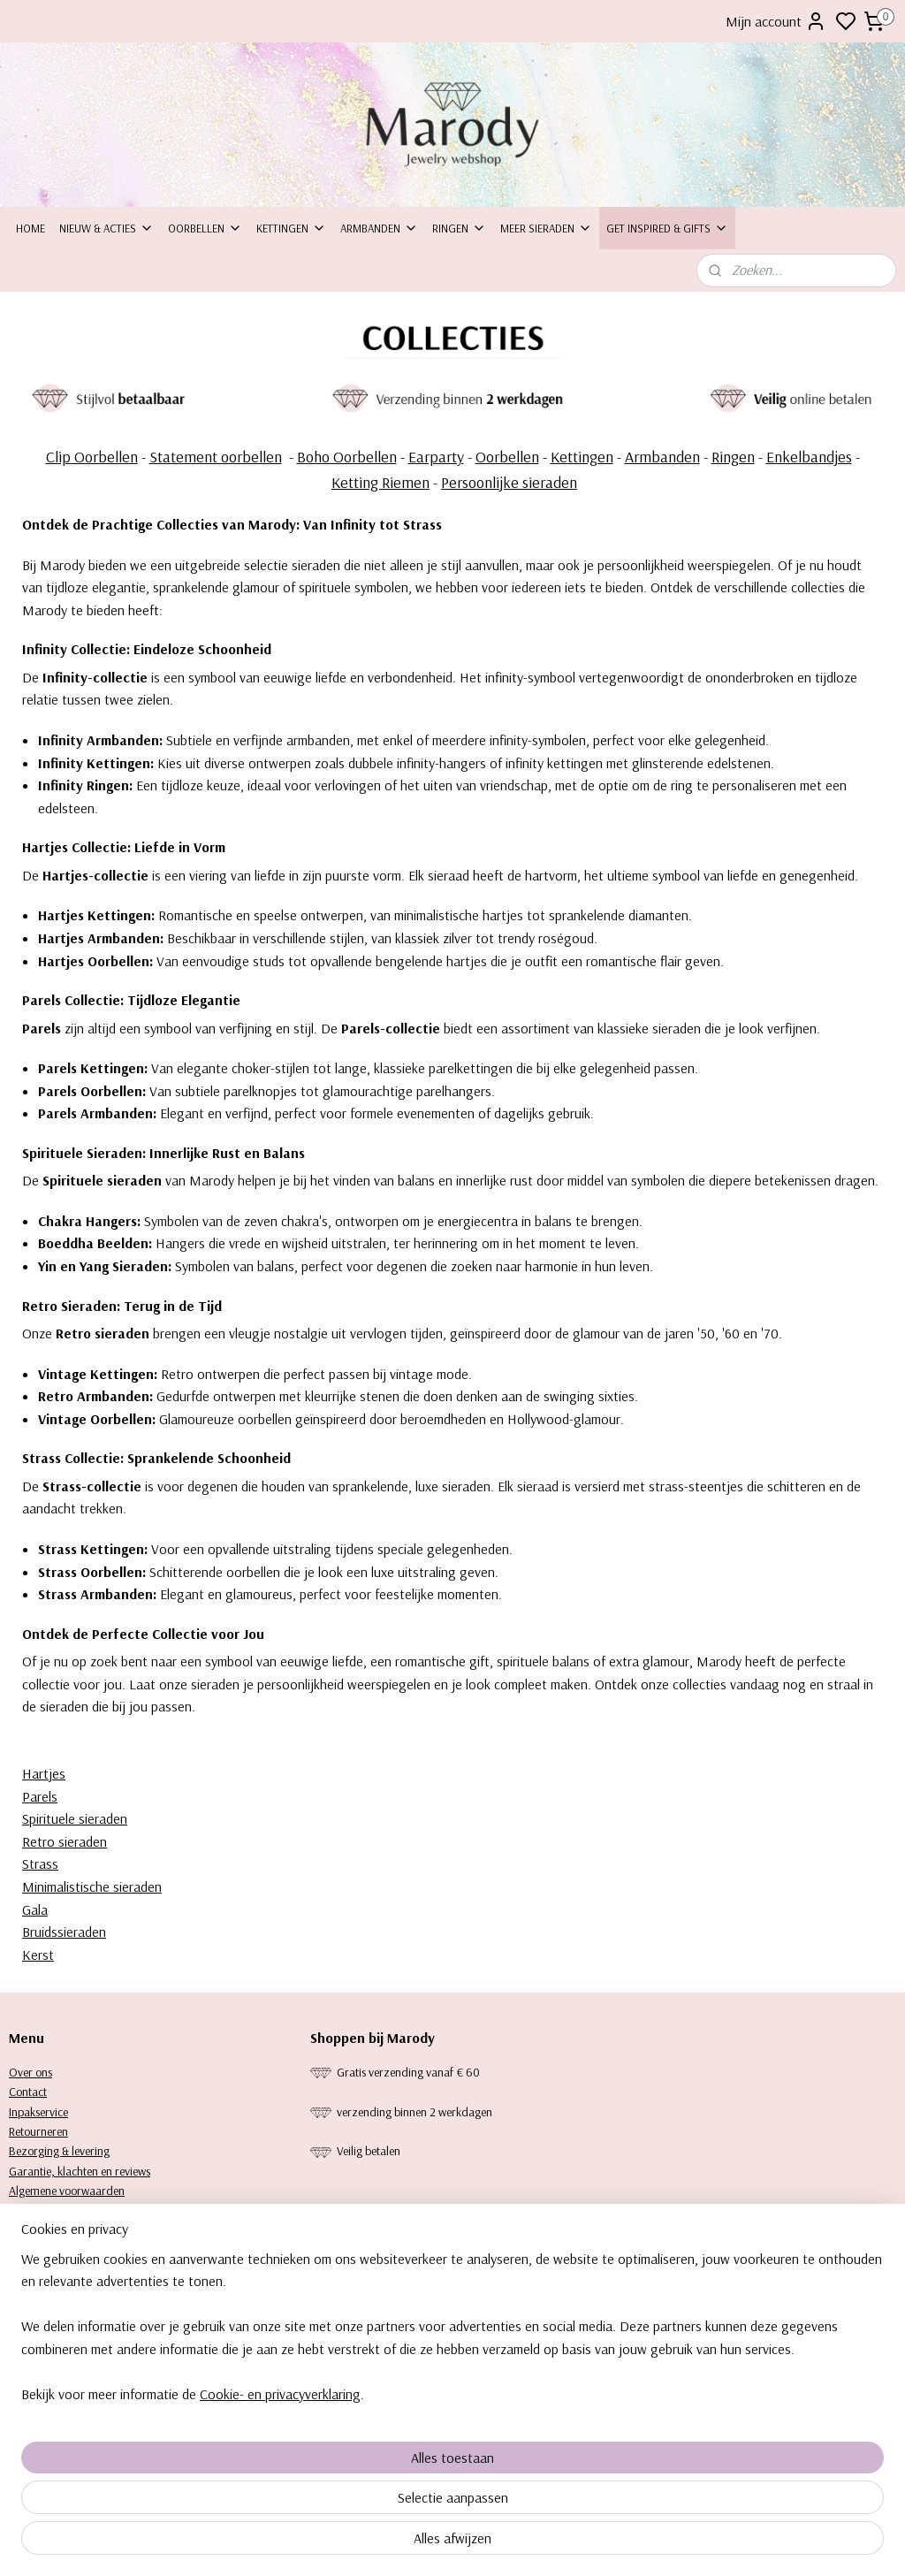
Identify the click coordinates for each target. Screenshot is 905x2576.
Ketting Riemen (380, 482)
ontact (31, 2092)
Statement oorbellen (215, 457)
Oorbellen (205, 228)
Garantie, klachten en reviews (79, 2171)
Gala (35, 1909)
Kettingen (291, 228)
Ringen (459, 228)
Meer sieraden (546, 228)
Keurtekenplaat (45, 2230)
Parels (39, 1796)
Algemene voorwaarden (67, 2191)
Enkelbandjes (809, 457)
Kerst (38, 1954)
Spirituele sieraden (74, 1818)
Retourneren (38, 2131)
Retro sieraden (64, 1841)
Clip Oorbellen (92, 457)
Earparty (436, 457)
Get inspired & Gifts (667, 228)
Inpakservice (38, 2112)
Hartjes (43, 1773)
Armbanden (379, 228)
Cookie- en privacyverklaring (280, 2542)
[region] (335, 2475)
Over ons (30, 2072)
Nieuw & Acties (106, 228)
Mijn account (776, 21)
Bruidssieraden (64, 1931)
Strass (40, 1864)
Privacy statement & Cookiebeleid (88, 2211)
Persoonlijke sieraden (509, 482)
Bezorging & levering (59, 2151)
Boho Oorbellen (347, 457)
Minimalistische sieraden (92, 1886)
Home (30, 228)
